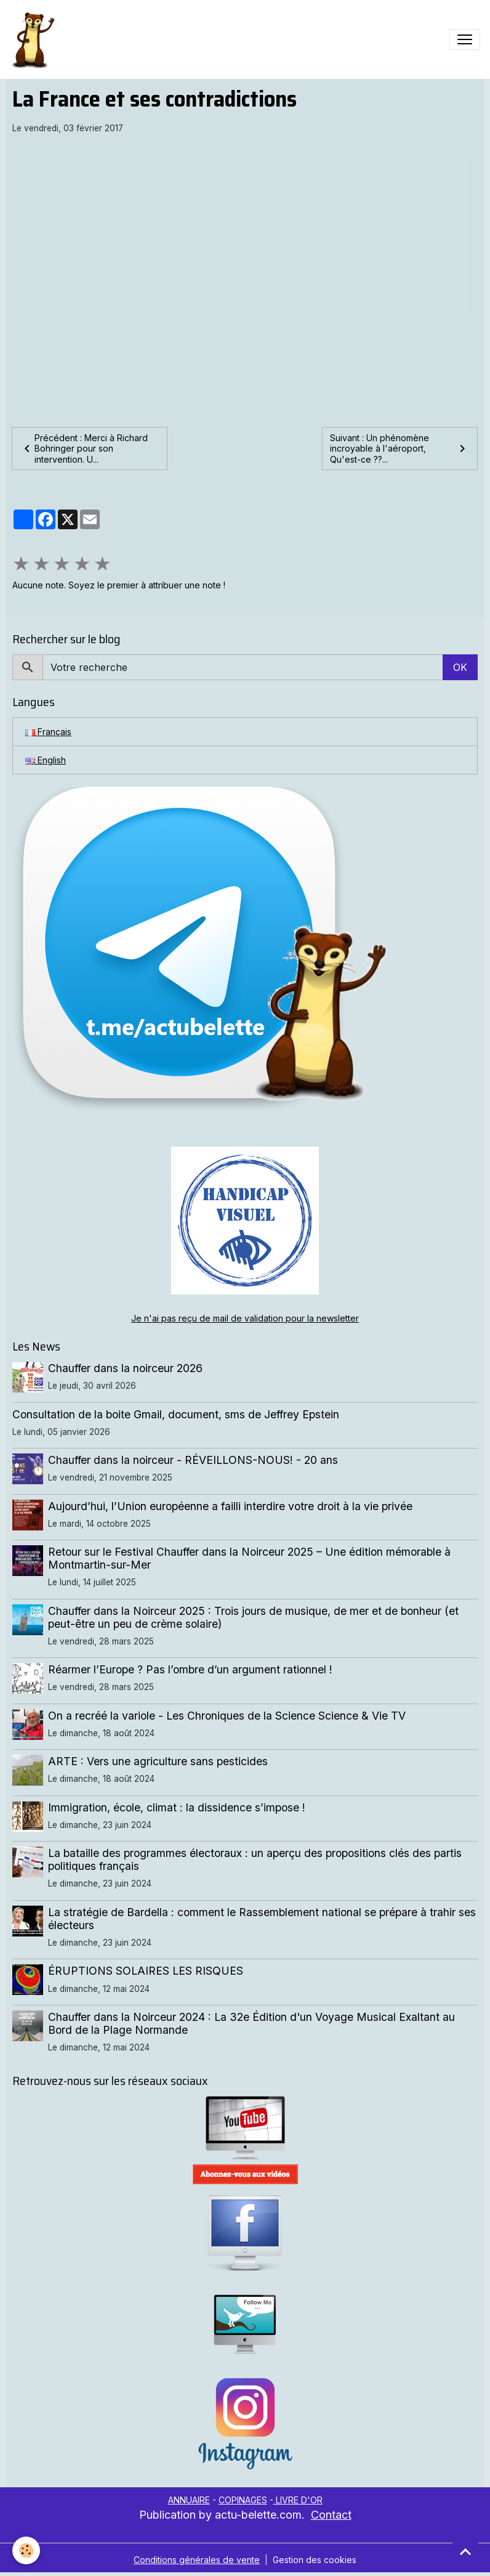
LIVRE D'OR (298, 2500)
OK (460, 667)
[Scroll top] (465, 2551)
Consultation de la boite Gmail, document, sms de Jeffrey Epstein (175, 1414)
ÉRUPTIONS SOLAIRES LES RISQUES (145, 1970)
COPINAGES (243, 2500)
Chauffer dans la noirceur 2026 (125, 1368)
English (45, 760)
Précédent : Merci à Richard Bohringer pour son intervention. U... (84, 449)
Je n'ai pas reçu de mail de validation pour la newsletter (245, 1318)
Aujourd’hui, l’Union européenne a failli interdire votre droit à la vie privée (230, 1506)
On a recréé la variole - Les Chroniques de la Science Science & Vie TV (227, 1715)
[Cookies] (26, 2550)
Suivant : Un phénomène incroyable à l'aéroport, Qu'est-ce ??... (400, 449)
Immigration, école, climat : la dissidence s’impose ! (176, 1807)
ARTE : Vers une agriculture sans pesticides (158, 1761)
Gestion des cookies (314, 2559)
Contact (331, 2514)
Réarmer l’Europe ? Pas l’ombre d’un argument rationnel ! (190, 1669)
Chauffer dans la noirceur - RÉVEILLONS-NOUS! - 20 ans (193, 1459)
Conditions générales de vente (197, 2559)
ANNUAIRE (189, 2500)
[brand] (35, 39)
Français (48, 731)
